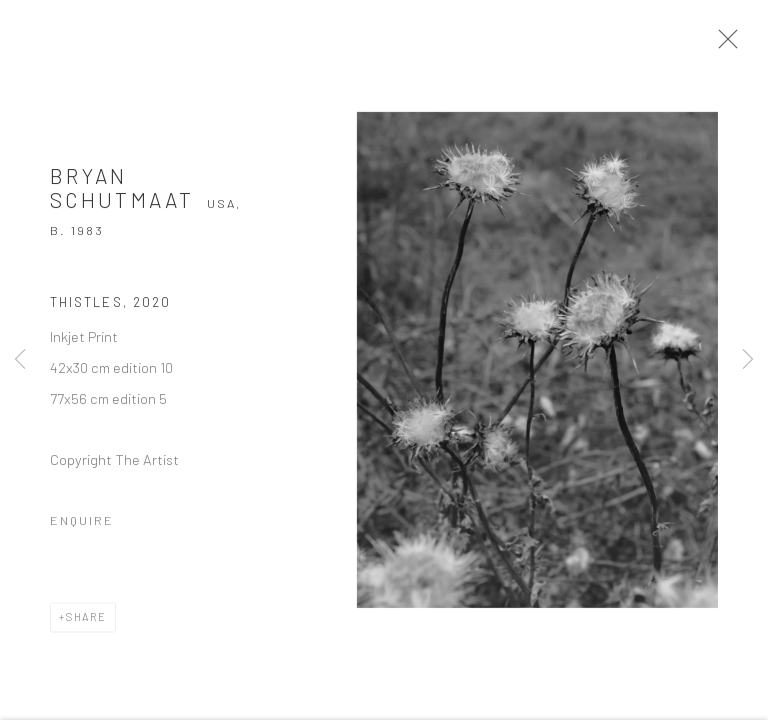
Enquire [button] (82, 525)
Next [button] (748, 360)
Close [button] (727, 45)
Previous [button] (20, 360)
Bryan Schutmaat (122, 193)
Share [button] (86, 621)
